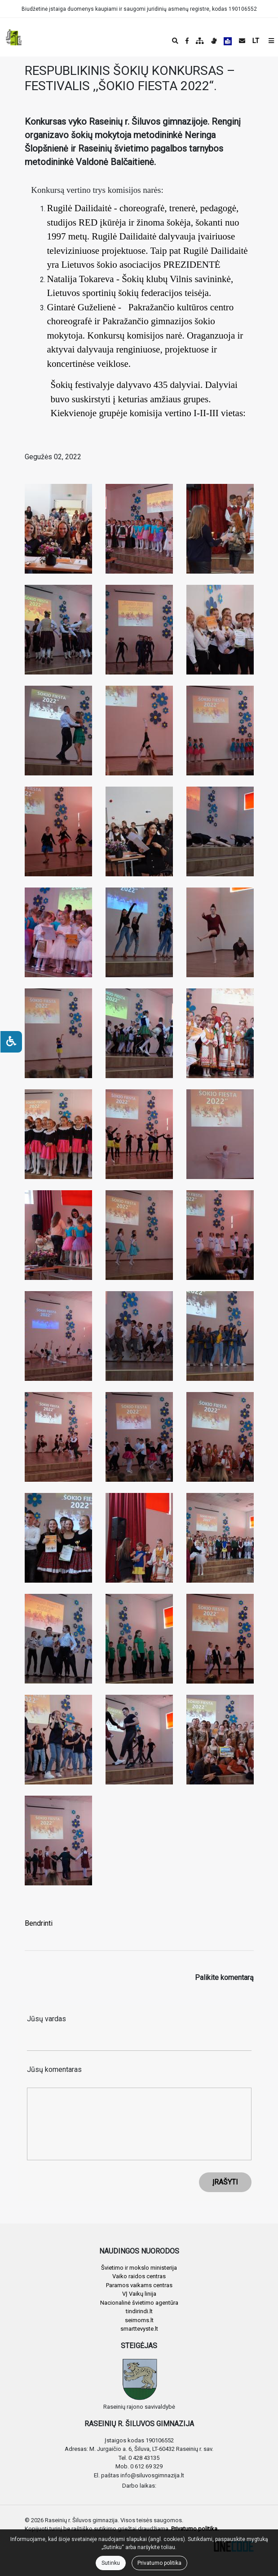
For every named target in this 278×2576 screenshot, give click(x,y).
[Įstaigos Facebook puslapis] (187, 41)
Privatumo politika (159, 2563)
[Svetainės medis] (199, 41)
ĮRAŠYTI (225, 2182)
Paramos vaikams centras (139, 2285)
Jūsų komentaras (54, 2069)
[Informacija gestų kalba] (213, 41)
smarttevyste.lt (139, 2328)
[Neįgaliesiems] (11, 1042)
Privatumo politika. (195, 2528)
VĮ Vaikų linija (139, 2293)
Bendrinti (39, 1923)
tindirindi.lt (139, 2311)
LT (255, 41)
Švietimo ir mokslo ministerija (139, 2267)
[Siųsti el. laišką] (242, 41)
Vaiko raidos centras (139, 2276)
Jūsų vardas (46, 2019)
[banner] (14, 37)
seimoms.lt (139, 2320)
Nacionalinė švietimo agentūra (139, 2302)
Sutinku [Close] (110, 2563)
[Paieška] (175, 41)
